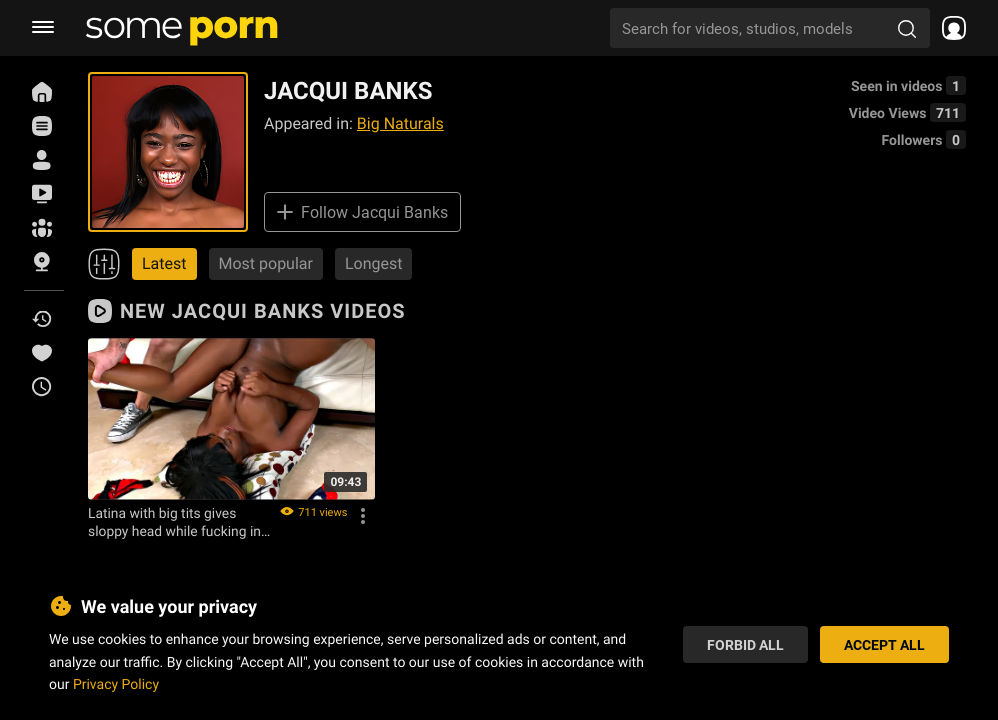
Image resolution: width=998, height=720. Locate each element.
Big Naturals (400, 123)
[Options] (363, 516)
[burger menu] (43, 28)
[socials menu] (948, 28)
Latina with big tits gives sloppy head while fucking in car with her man (174, 522)
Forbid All (745, 644)
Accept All (884, 644)
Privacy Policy (116, 683)
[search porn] (907, 28)
